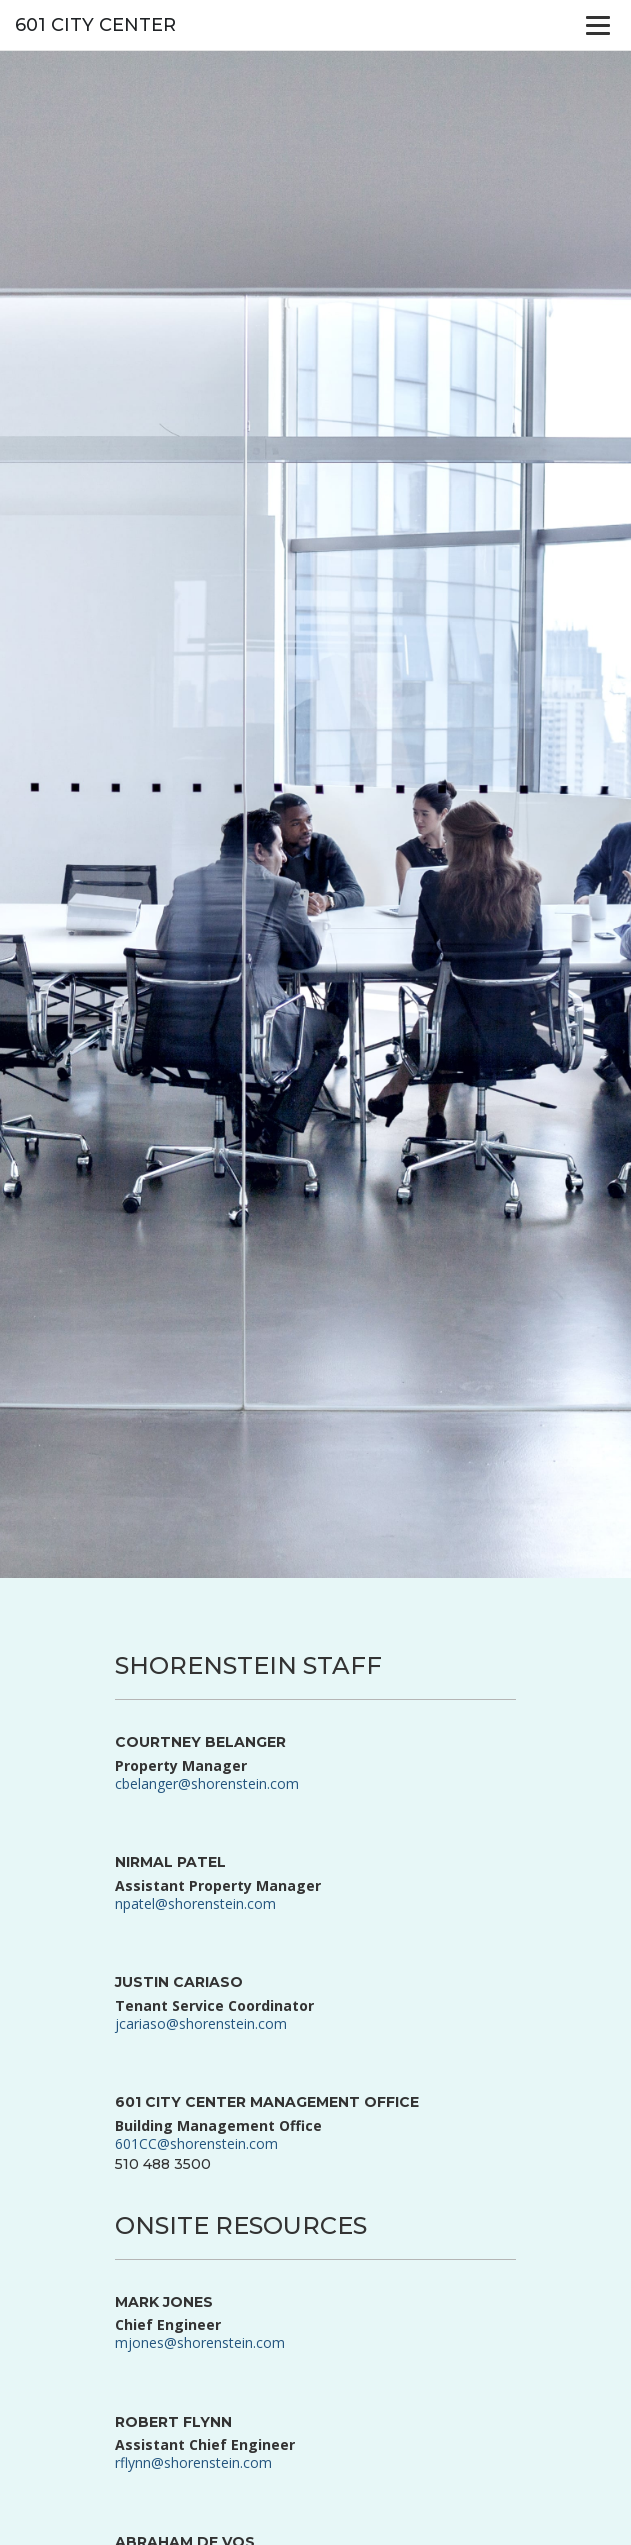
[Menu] (598, 25)
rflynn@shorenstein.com (193, 2462)
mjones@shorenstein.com (200, 2342)
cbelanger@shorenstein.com (207, 1783)
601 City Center (95, 25)
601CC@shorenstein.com (196, 2143)
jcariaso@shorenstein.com (201, 2023)
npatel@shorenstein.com (195, 1903)
